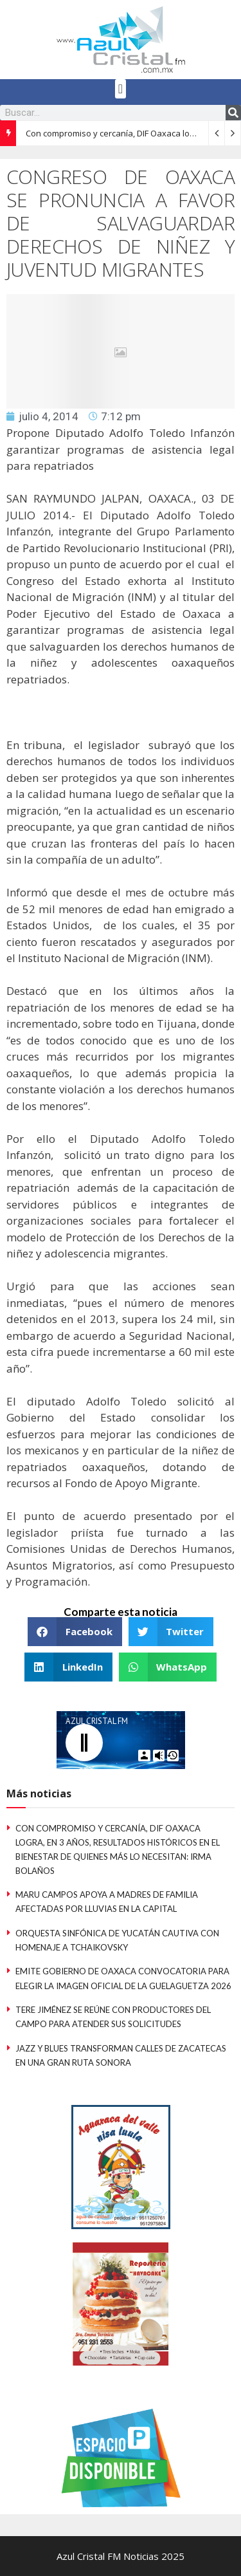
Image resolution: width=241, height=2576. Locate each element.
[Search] (233, 112)
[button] (120, 88)
